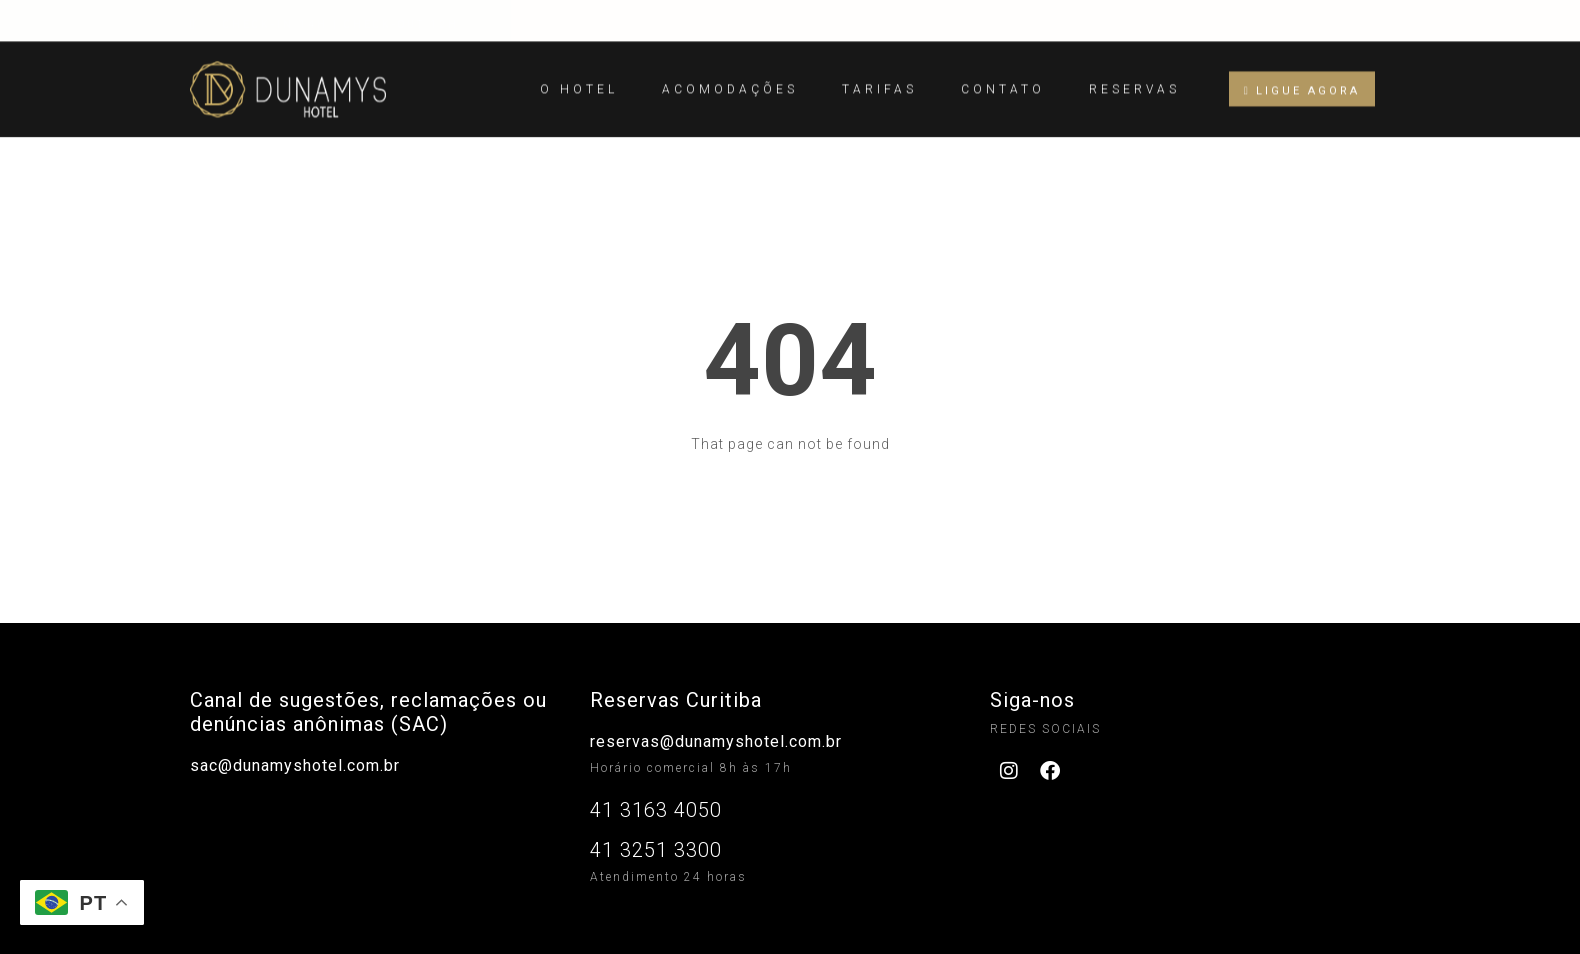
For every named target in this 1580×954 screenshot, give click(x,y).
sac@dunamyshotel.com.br (295, 765)
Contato (1003, 80)
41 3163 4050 (656, 810)
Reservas (1134, 80)
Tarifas (879, 80)
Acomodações (730, 80)
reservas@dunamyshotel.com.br (716, 741)
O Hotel (579, 80)
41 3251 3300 (656, 850)
